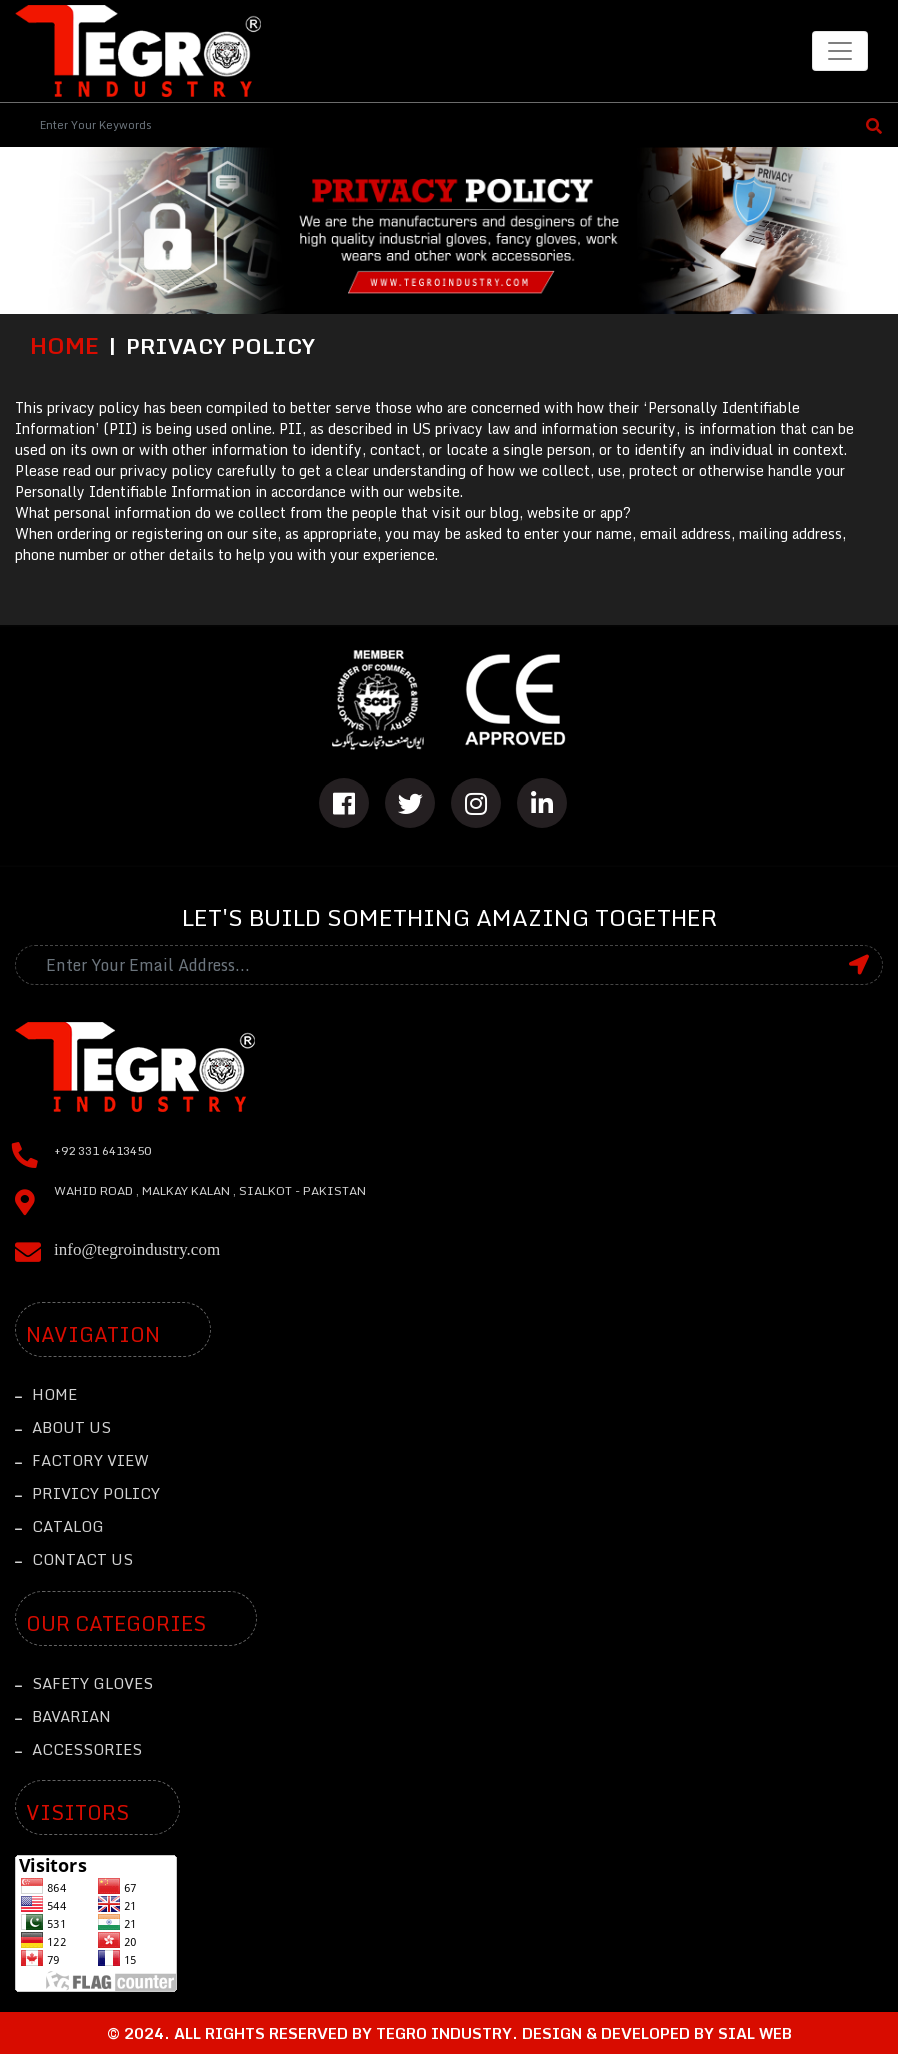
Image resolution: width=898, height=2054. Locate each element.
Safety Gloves (84, 1683)
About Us (63, 1427)
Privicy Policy (87, 1493)
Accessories (78, 1749)
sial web (755, 2033)
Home (64, 345)
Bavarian (63, 1716)
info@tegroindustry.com (137, 1249)
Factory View (82, 1460)
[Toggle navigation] (840, 51)
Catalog (59, 1526)
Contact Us (74, 1559)
